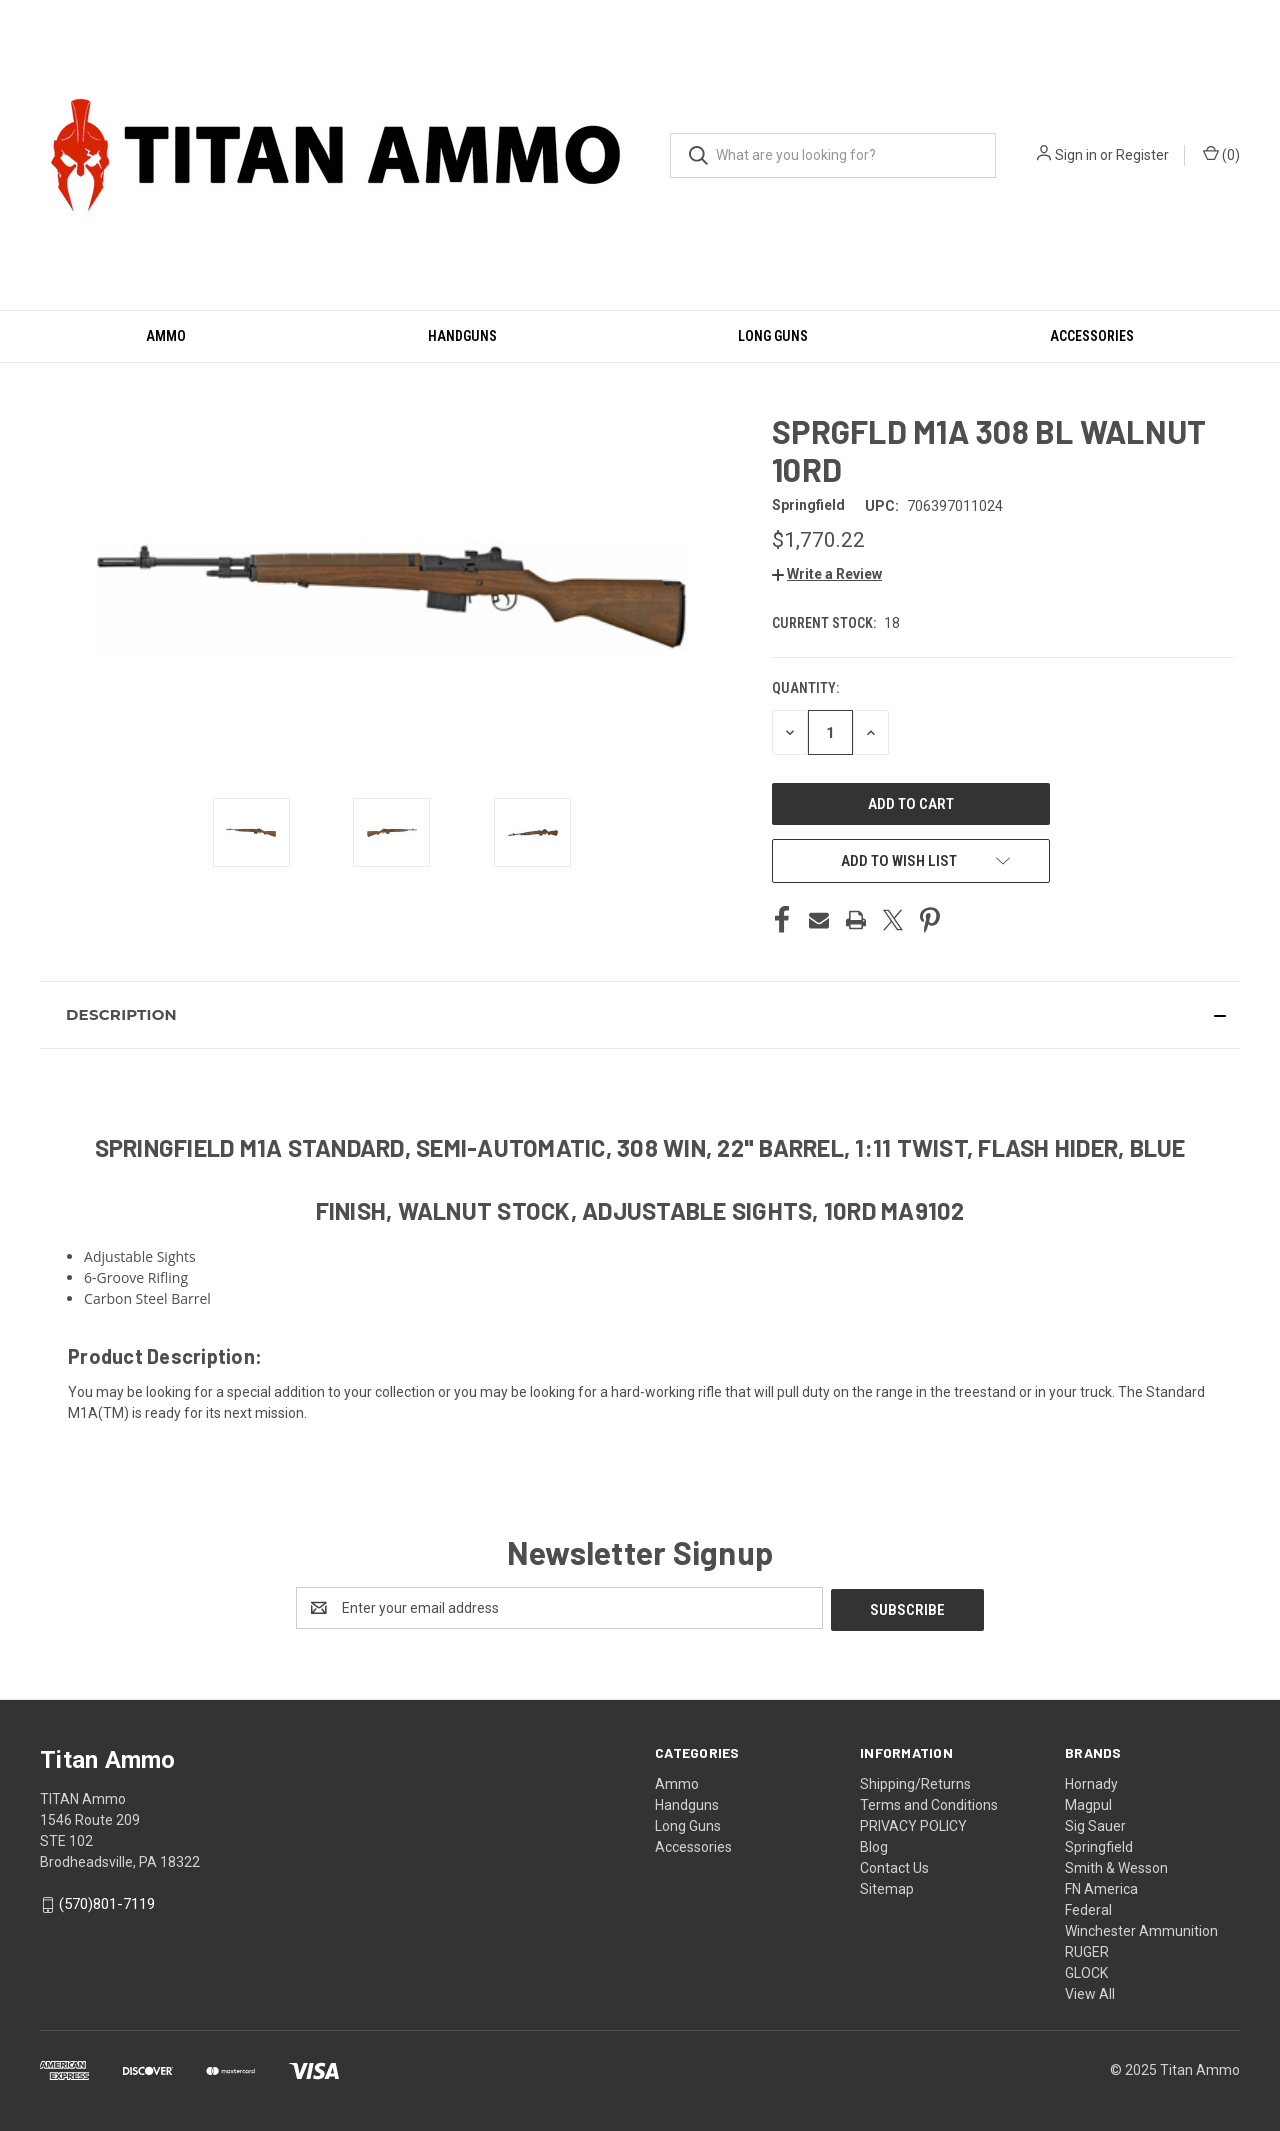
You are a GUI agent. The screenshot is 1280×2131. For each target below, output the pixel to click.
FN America (1101, 1887)
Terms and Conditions (929, 1803)
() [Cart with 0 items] (1221, 154)
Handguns (462, 336)
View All (1090, 1992)
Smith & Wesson (1116, 1866)
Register (1142, 155)
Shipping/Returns (915, 1782)
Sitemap (887, 1887)
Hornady (1091, 1782)
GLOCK (1086, 1971)
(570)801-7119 (107, 1902)
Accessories (1092, 336)
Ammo (166, 336)
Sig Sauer (1095, 1824)
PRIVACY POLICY (913, 1824)
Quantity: (805, 688)
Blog (874, 1845)
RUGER (1087, 1950)
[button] (827, 574)
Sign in (1076, 155)
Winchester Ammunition (1141, 1929)
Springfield (1099, 1845)
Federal (1088, 1908)
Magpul (1088, 1803)
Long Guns (773, 336)
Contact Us (894, 1866)
